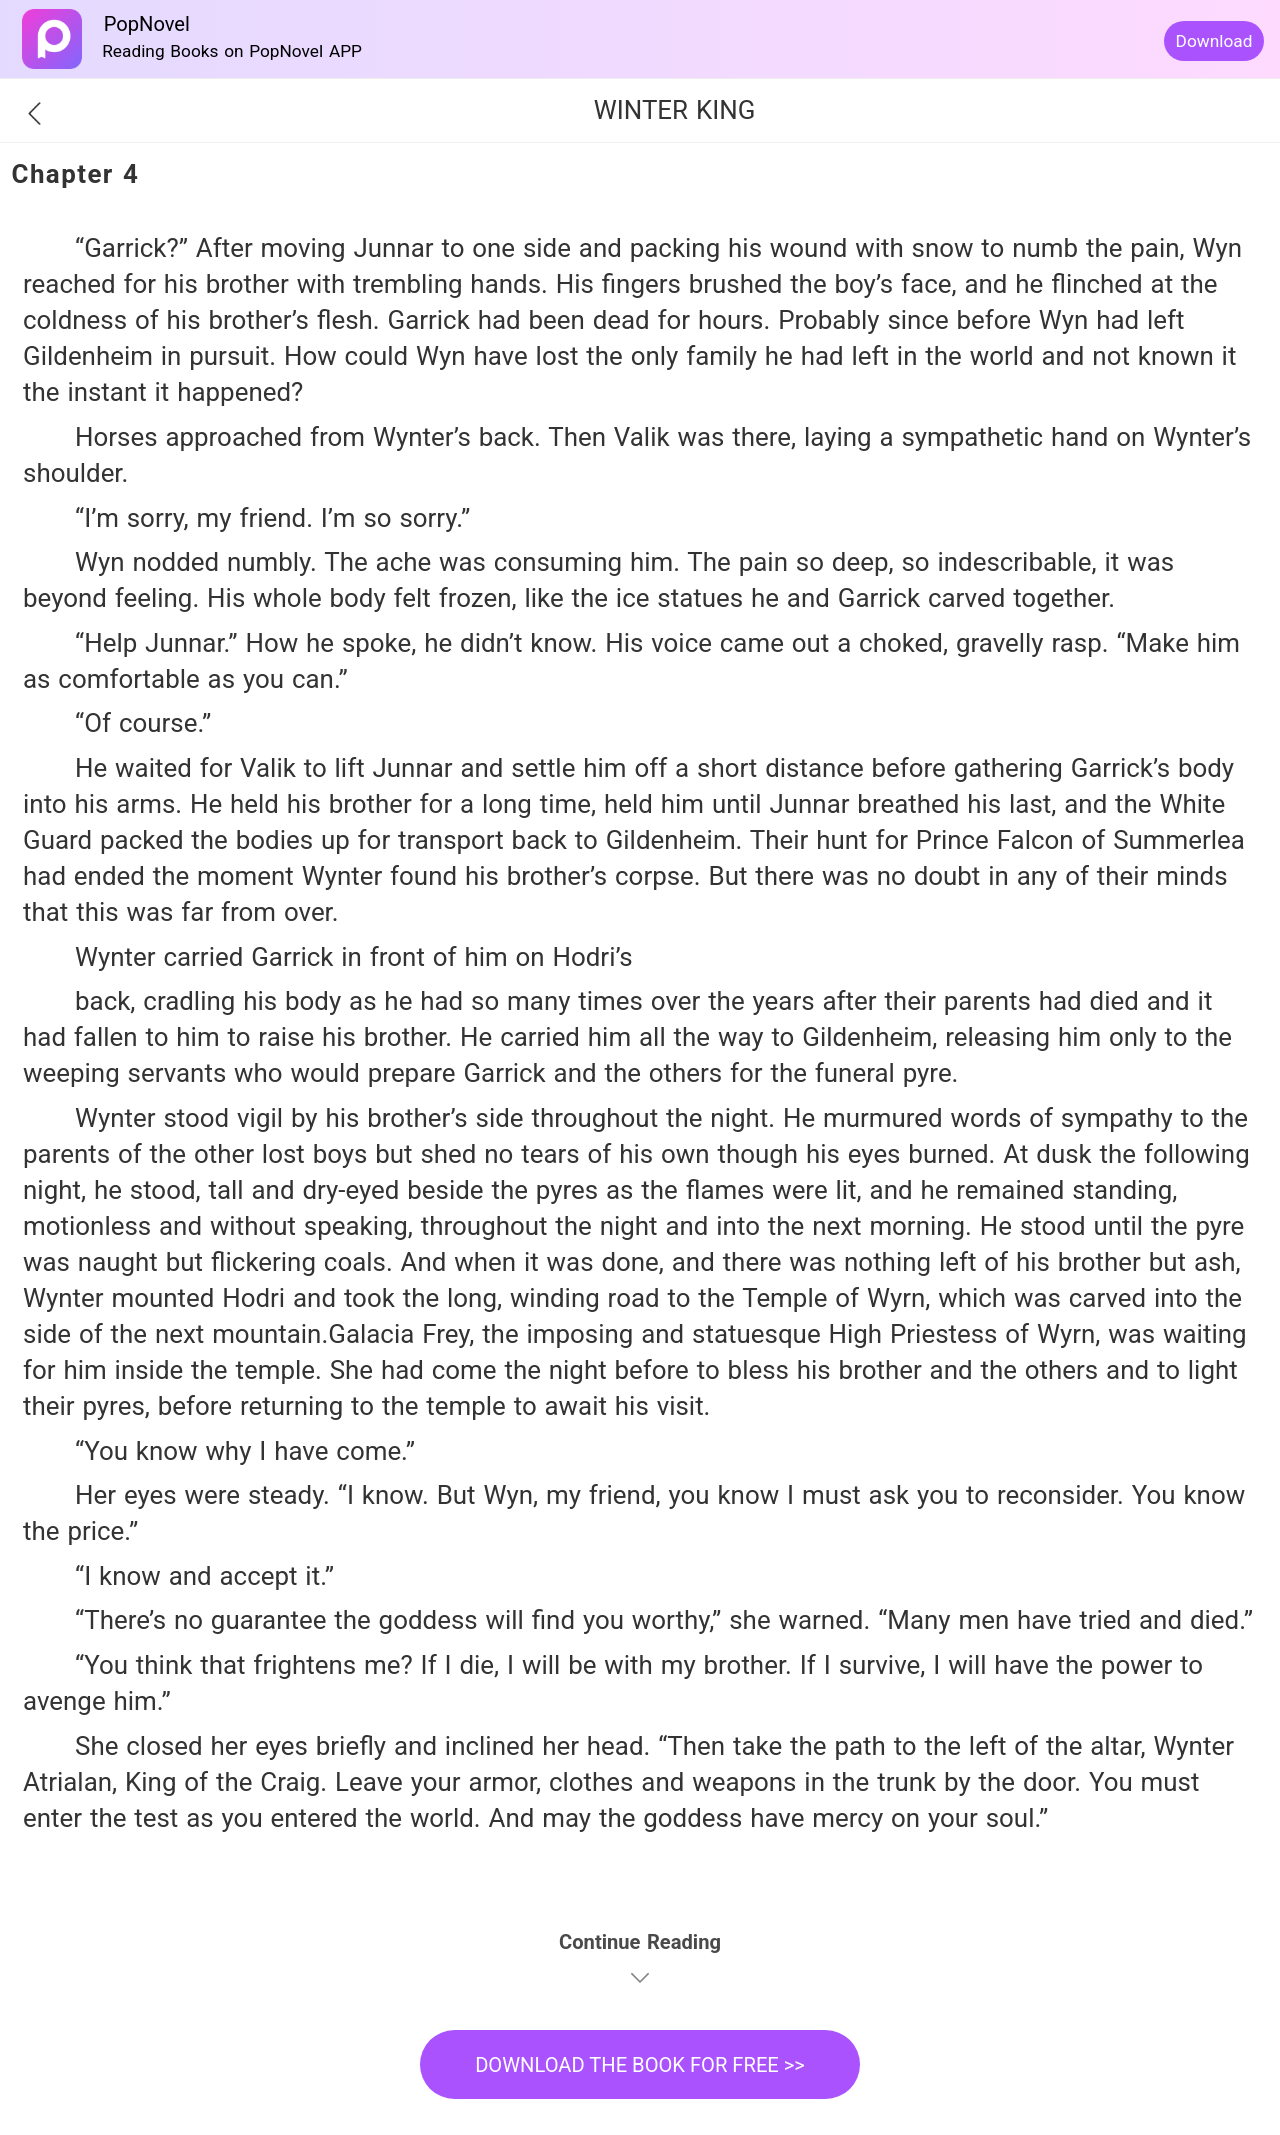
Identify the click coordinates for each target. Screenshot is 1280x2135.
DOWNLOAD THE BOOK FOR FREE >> (640, 2065)
